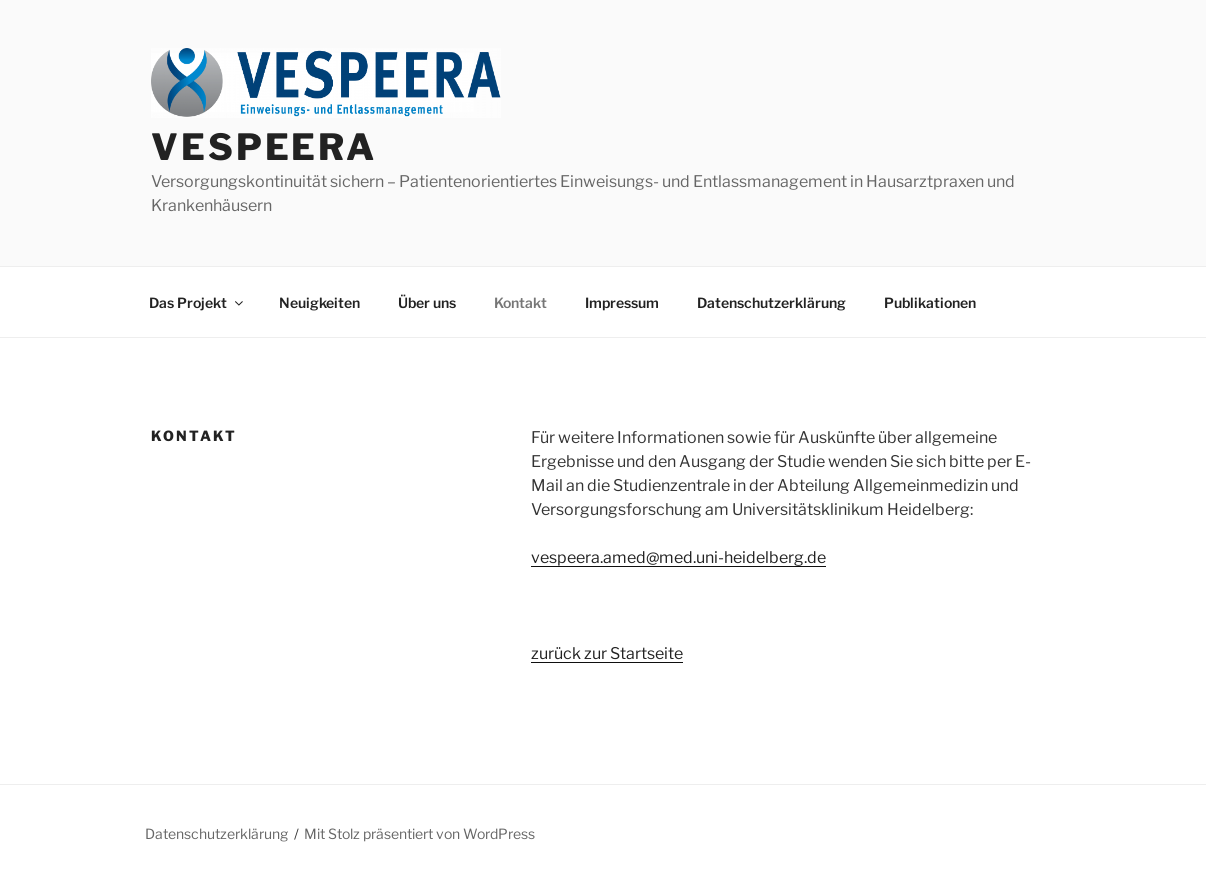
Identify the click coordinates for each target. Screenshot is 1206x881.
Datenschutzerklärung (771, 302)
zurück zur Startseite (607, 653)
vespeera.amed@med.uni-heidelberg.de (678, 557)
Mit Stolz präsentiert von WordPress (419, 833)
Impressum (622, 302)
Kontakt (520, 302)
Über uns (427, 302)
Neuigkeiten (319, 302)
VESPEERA (264, 147)
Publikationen (930, 302)
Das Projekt (197, 302)
